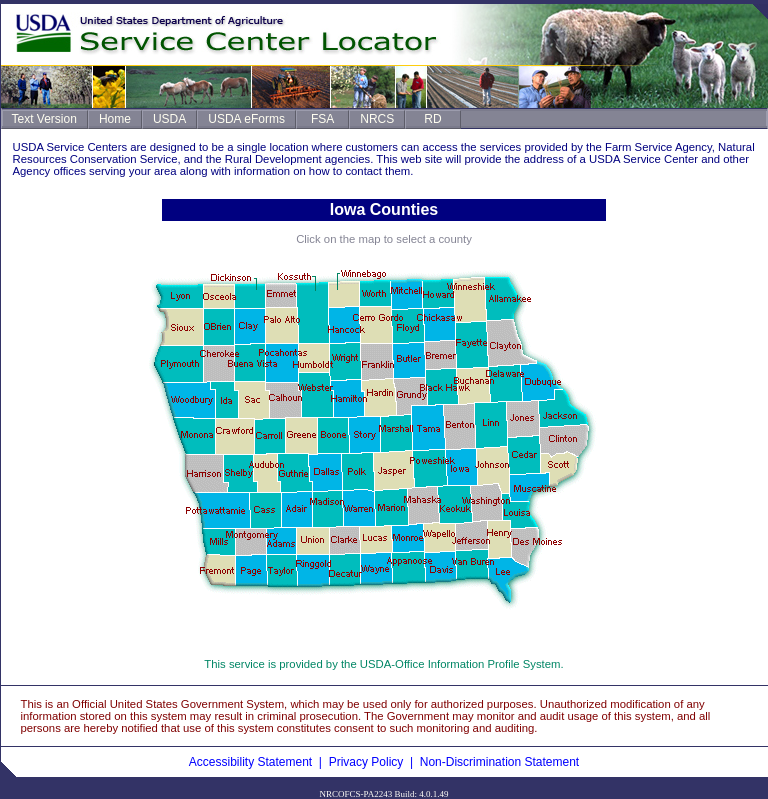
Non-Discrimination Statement (499, 762)
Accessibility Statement (250, 762)
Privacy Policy (366, 762)
